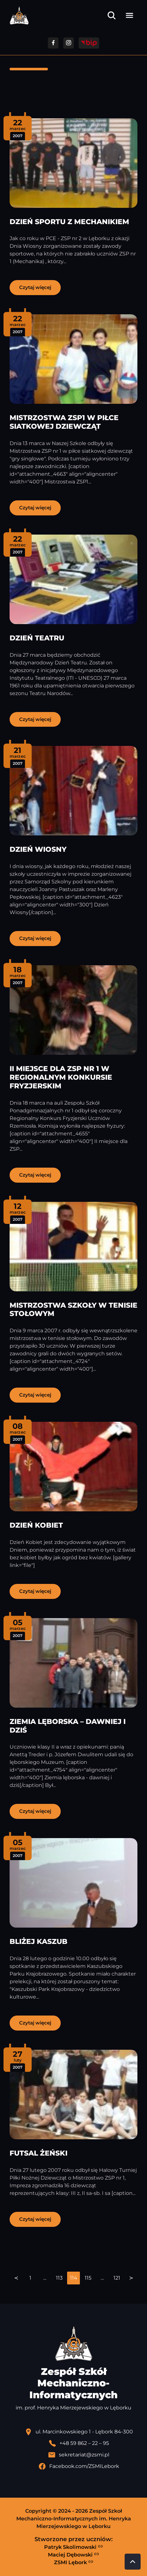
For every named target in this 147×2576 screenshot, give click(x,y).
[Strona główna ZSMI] (19, 15)
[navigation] (73, 2278)
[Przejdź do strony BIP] (89, 43)
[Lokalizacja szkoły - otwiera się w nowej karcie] (78, 2432)
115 (88, 2278)
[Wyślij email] (78, 2455)
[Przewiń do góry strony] (133, 2562)
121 (116, 2278)
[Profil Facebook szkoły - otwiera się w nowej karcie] (78, 2466)
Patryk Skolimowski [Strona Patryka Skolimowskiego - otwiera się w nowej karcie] (73, 2547)
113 (59, 2278)
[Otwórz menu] (129, 15)
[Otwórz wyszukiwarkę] (111, 15)
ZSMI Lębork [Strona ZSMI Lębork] (73, 2562)
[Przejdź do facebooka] (53, 43)
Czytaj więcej (35, 287)
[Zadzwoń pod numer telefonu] (78, 2443)
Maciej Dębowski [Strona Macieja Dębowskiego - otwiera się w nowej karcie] (73, 2554)
